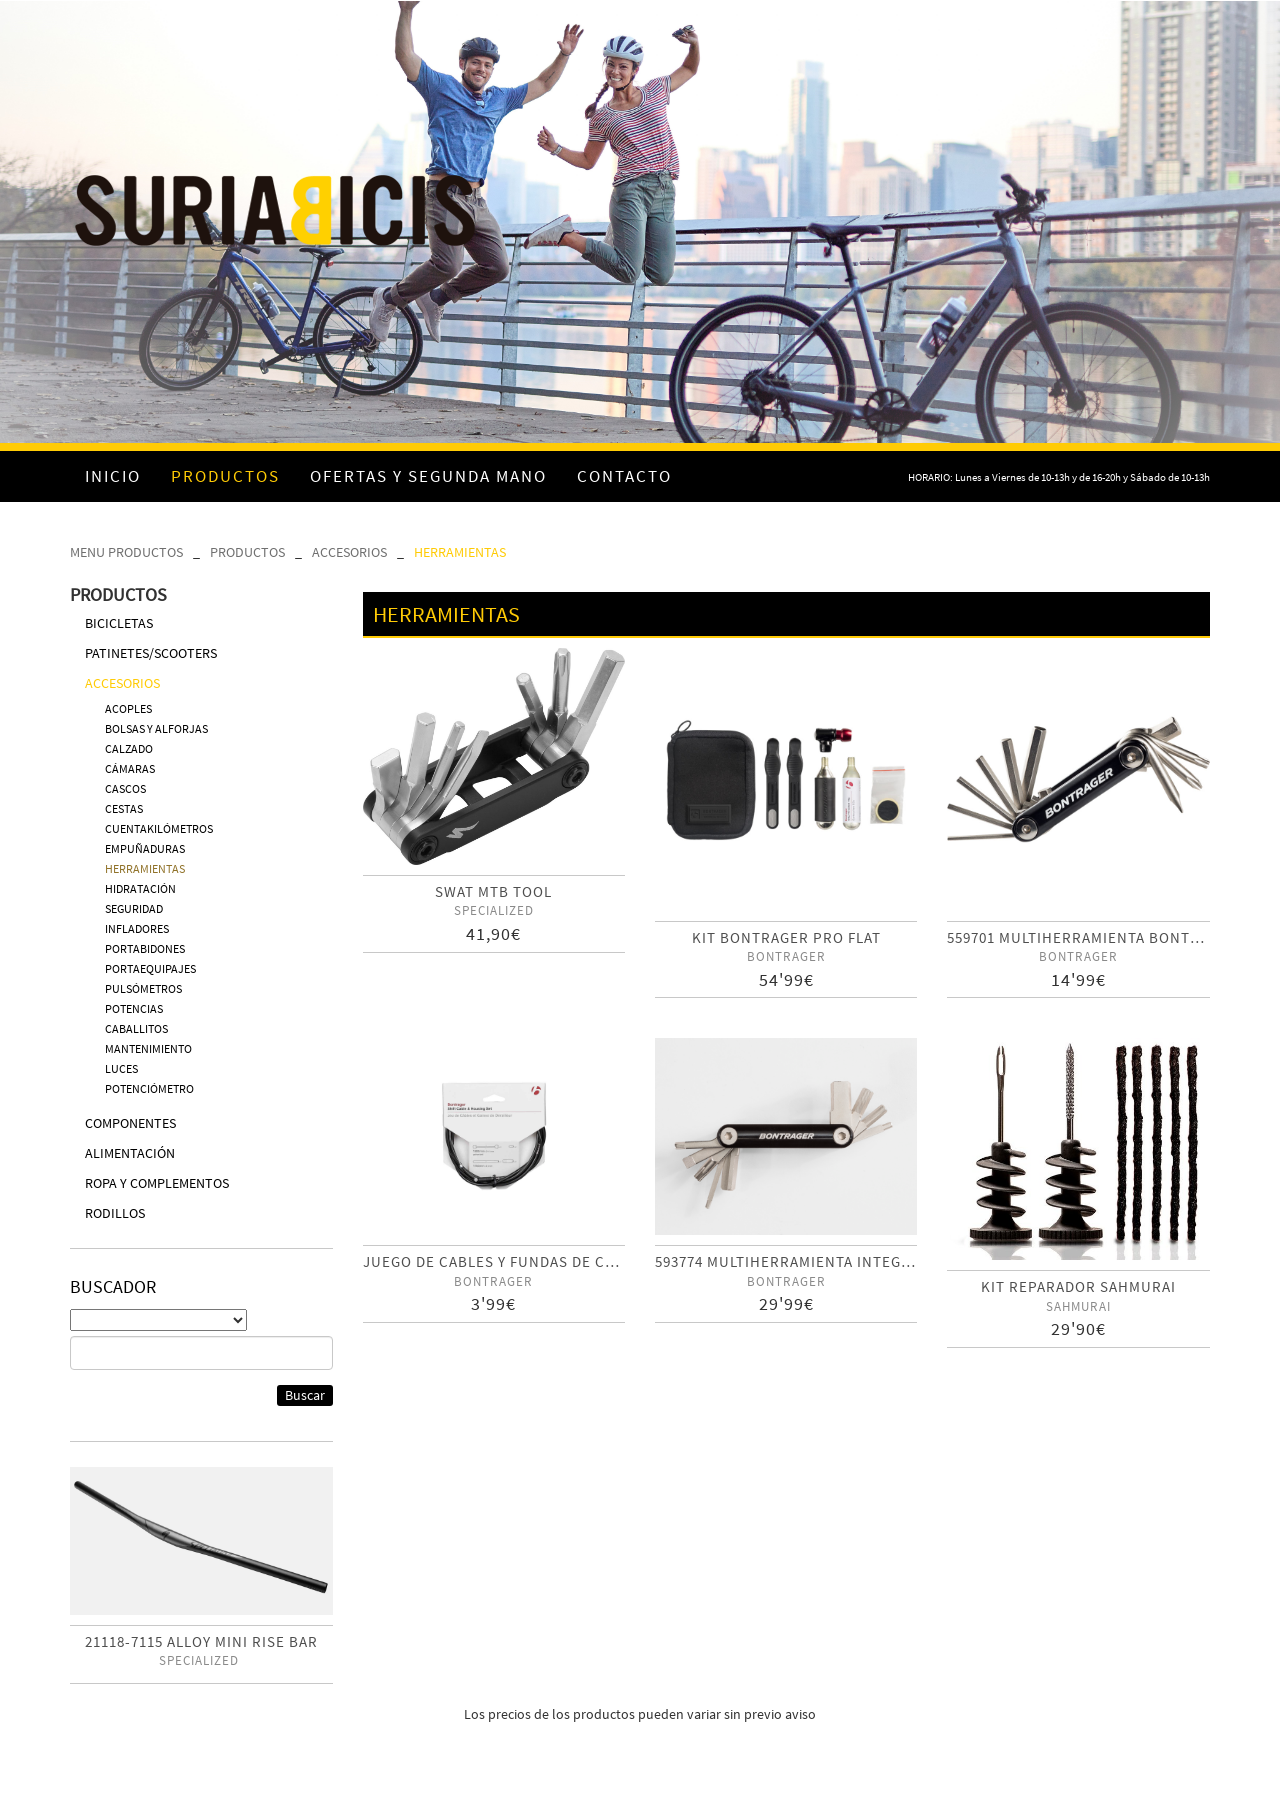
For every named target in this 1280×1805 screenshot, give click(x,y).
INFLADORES (137, 928)
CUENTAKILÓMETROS (159, 828)
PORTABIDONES (145, 948)
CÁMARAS (130, 768)
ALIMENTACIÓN (130, 1153)
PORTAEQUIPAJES (150, 968)
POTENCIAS (134, 1008)
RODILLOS (115, 1213)
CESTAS (124, 808)
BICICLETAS (119, 623)
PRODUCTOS (247, 552)
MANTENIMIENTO (148, 1048)
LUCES (121, 1068)
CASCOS (125, 788)
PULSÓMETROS (143, 988)
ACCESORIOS (349, 552)
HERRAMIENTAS (460, 552)
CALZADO (129, 748)
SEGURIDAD (134, 908)
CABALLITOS (136, 1028)
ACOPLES (128, 708)
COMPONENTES (130, 1123)
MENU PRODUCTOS (126, 552)
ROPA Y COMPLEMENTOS (157, 1183)
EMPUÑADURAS (145, 848)
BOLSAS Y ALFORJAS (156, 728)
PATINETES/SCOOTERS (151, 653)
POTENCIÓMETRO (149, 1088)
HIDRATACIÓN (140, 888)
